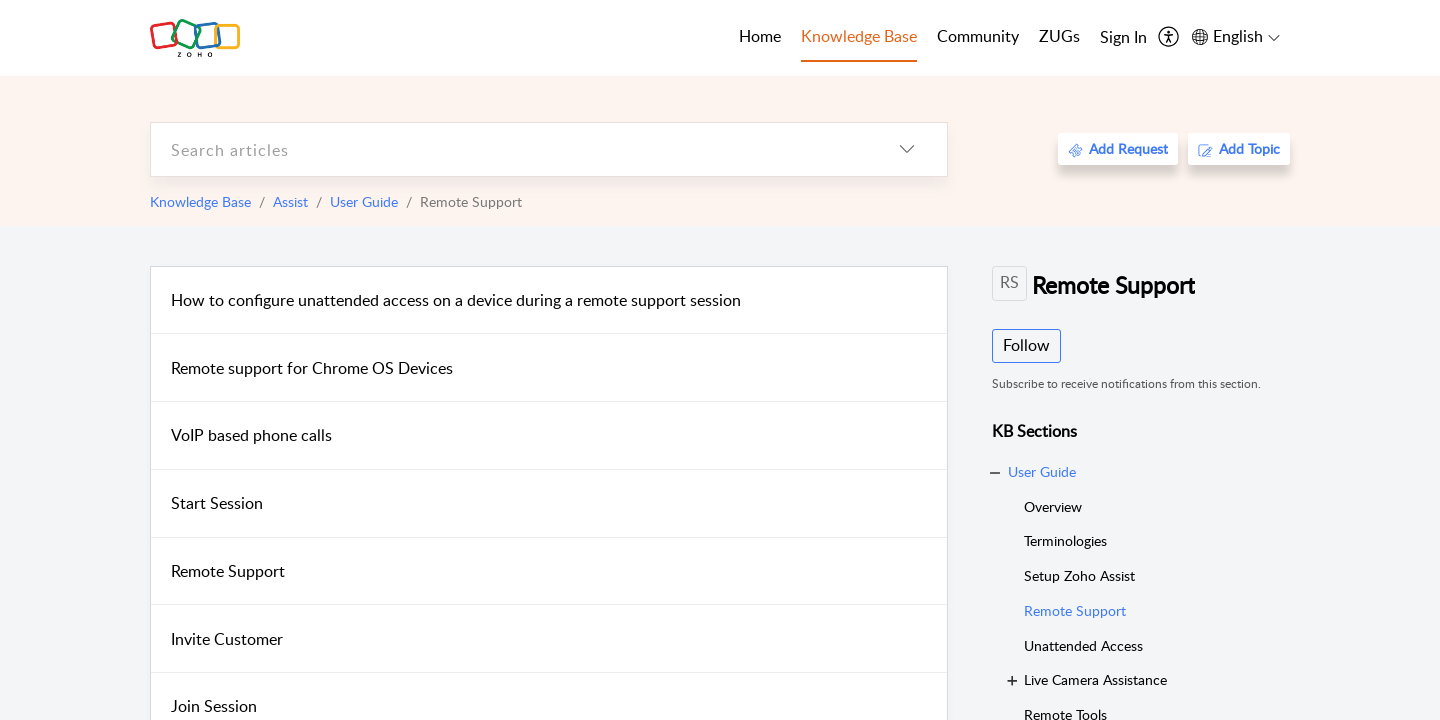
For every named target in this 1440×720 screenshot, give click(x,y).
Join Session (214, 706)
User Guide (364, 201)
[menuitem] (1123, 38)
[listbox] (907, 149)
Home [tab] (760, 36)
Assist (290, 201)
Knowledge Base (200, 201)
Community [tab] (978, 36)
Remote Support (228, 571)
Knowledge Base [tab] (859, 36)
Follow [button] (1026, 345)
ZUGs (1059, 36)
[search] (509, 149)
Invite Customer (227, 639)
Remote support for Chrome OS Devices (312, 368)
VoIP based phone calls (251, 435)
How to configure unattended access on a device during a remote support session (456, 300)
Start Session (217, 503)
